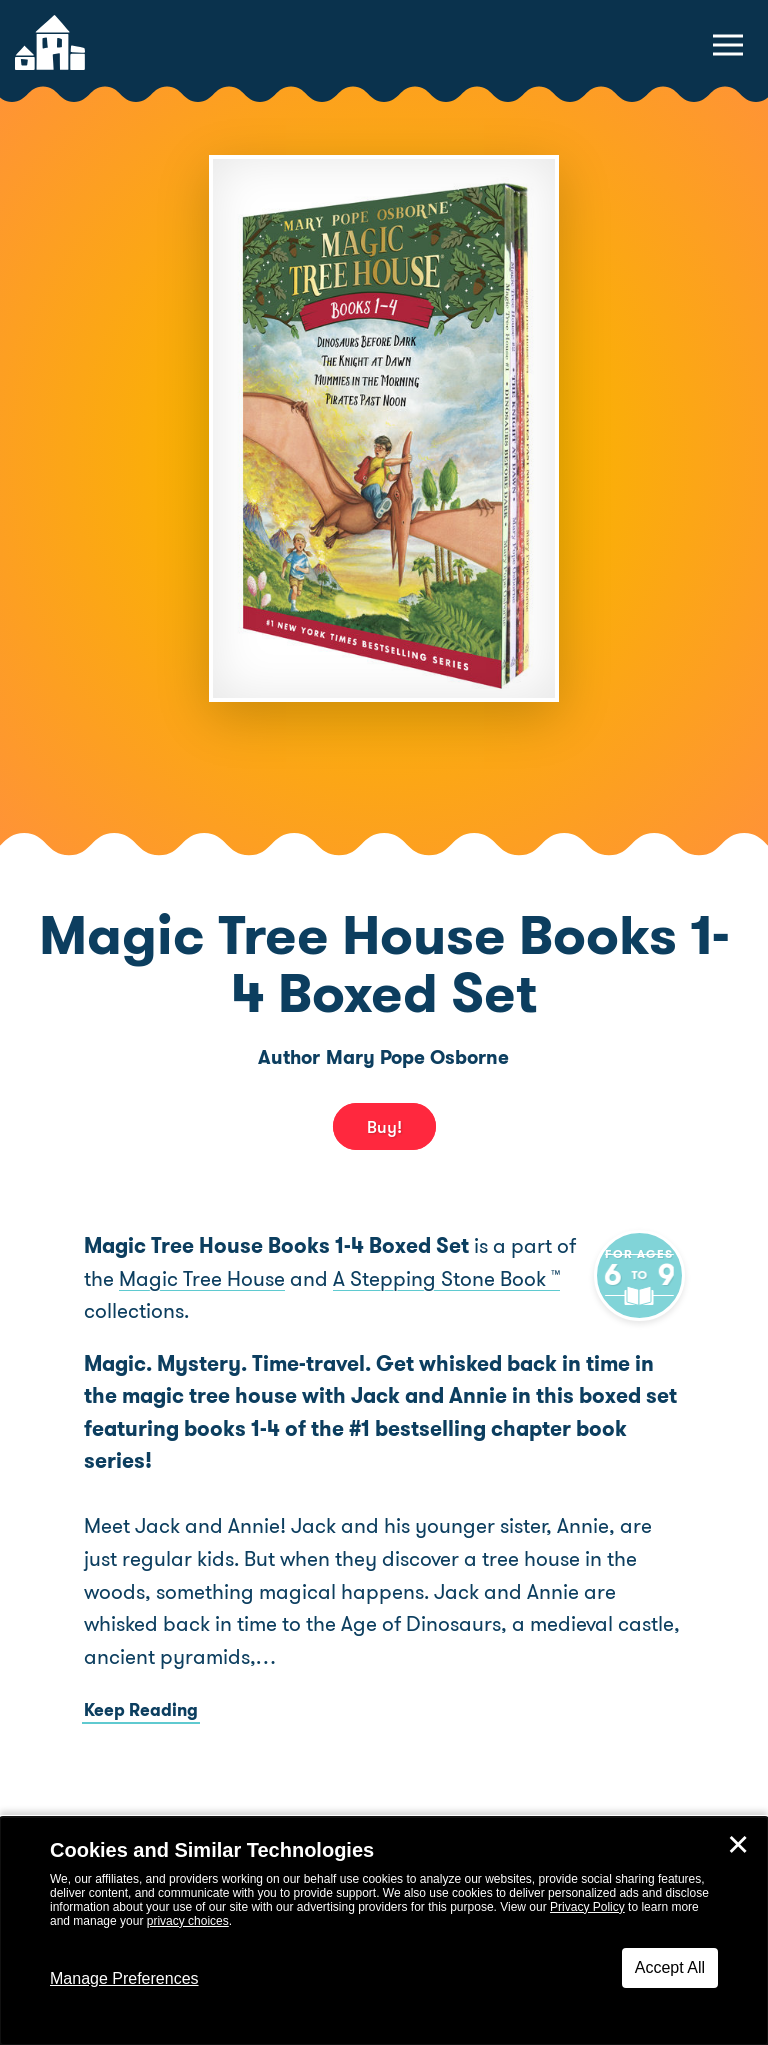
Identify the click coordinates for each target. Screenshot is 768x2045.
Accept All (670, 1967)
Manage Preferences (124, 1978)
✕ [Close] (738, 1845)
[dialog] (384, 1931)
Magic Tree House (226, 1279)
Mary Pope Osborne (417, 1057)
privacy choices (188, 1921)
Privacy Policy (587, 1907)
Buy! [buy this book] (384, 1127)
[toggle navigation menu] (728, 45)
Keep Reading (141, 1710)
